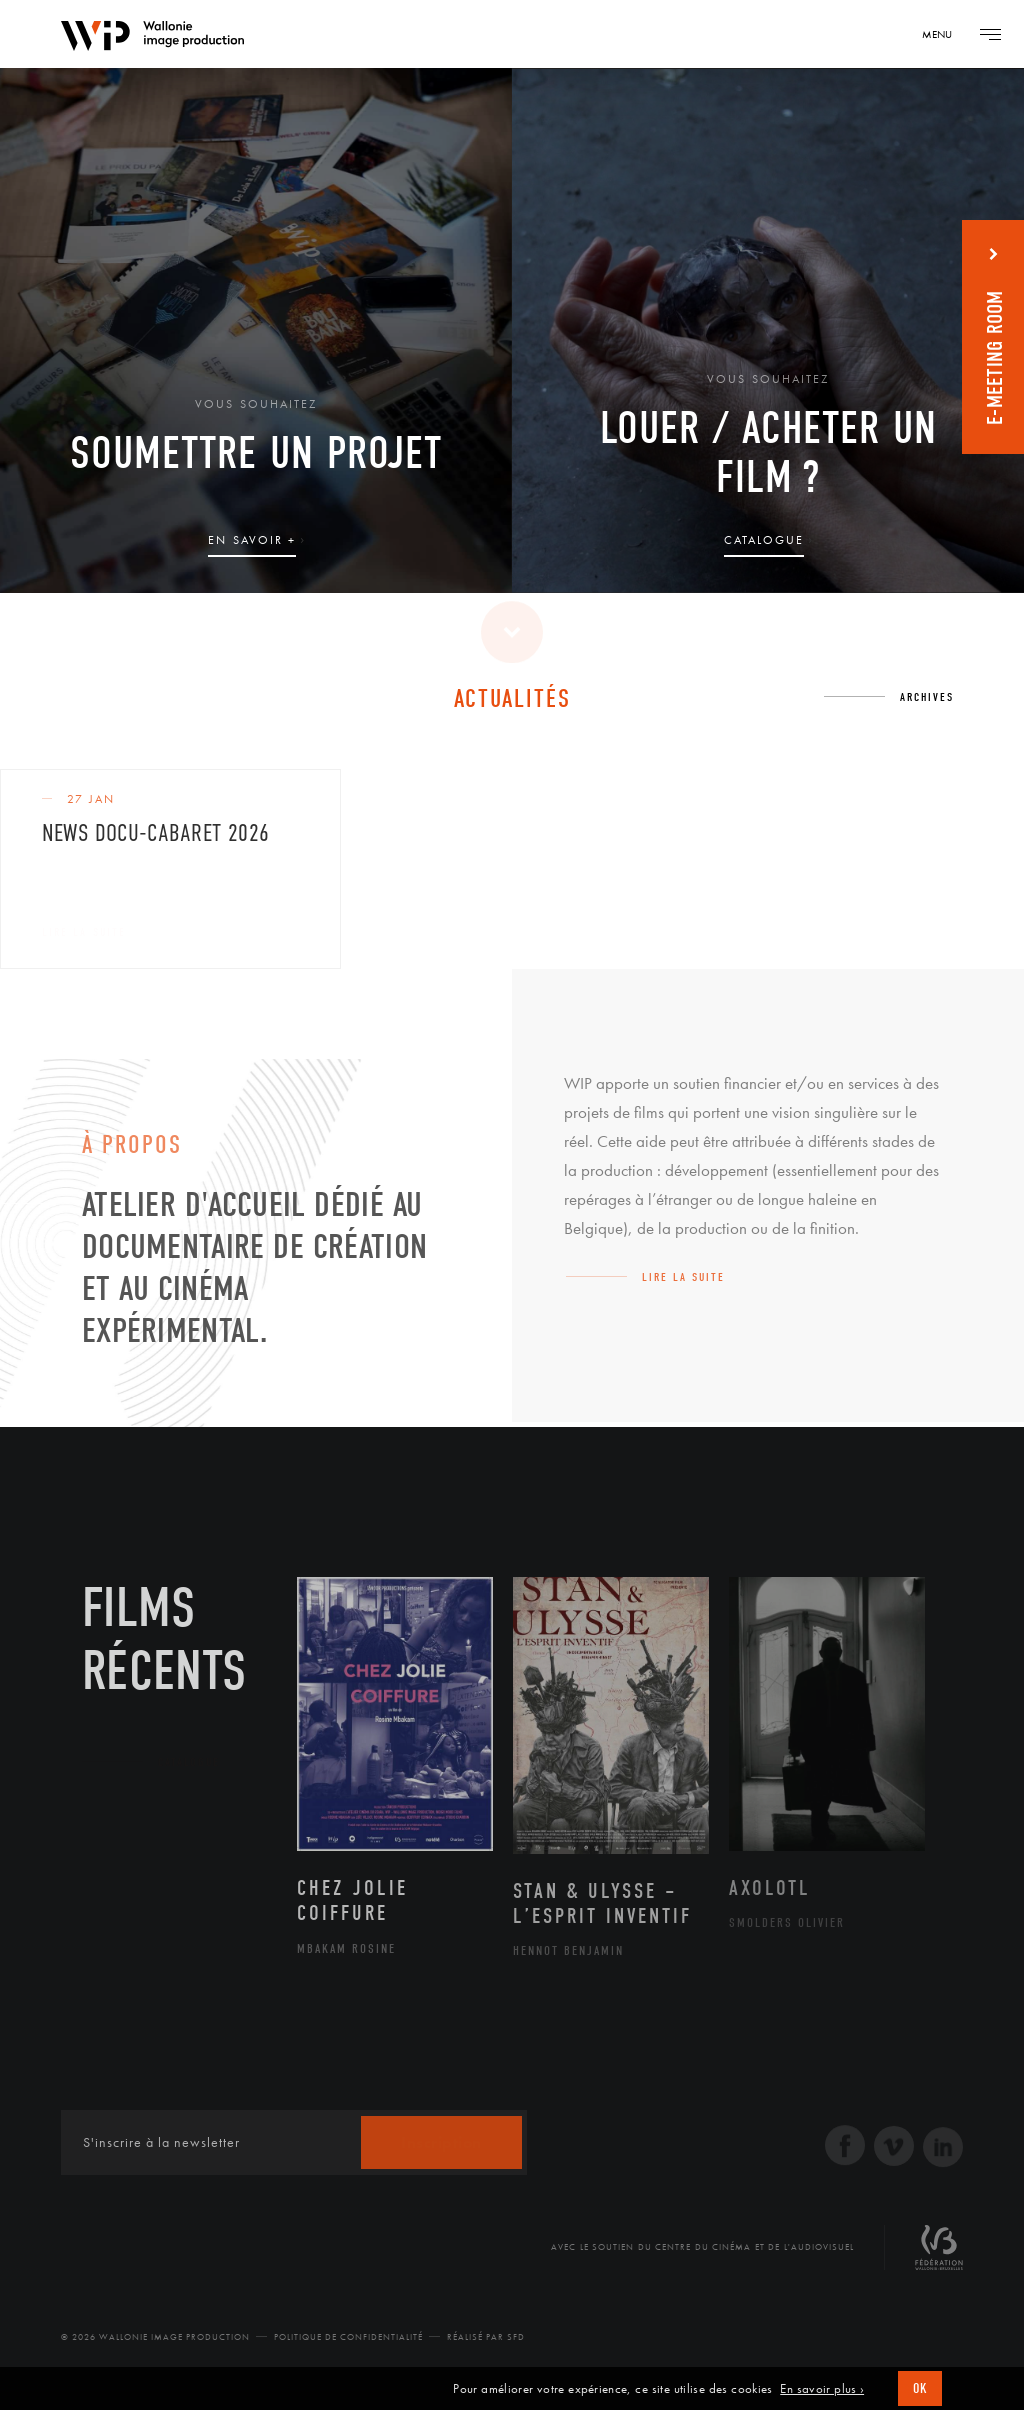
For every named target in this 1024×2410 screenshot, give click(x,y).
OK (920, 2388)
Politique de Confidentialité (348, 2337)
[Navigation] (944, 34)
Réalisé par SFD (486, 2337)
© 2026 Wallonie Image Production (155, 2337)
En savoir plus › (822, 2389)
